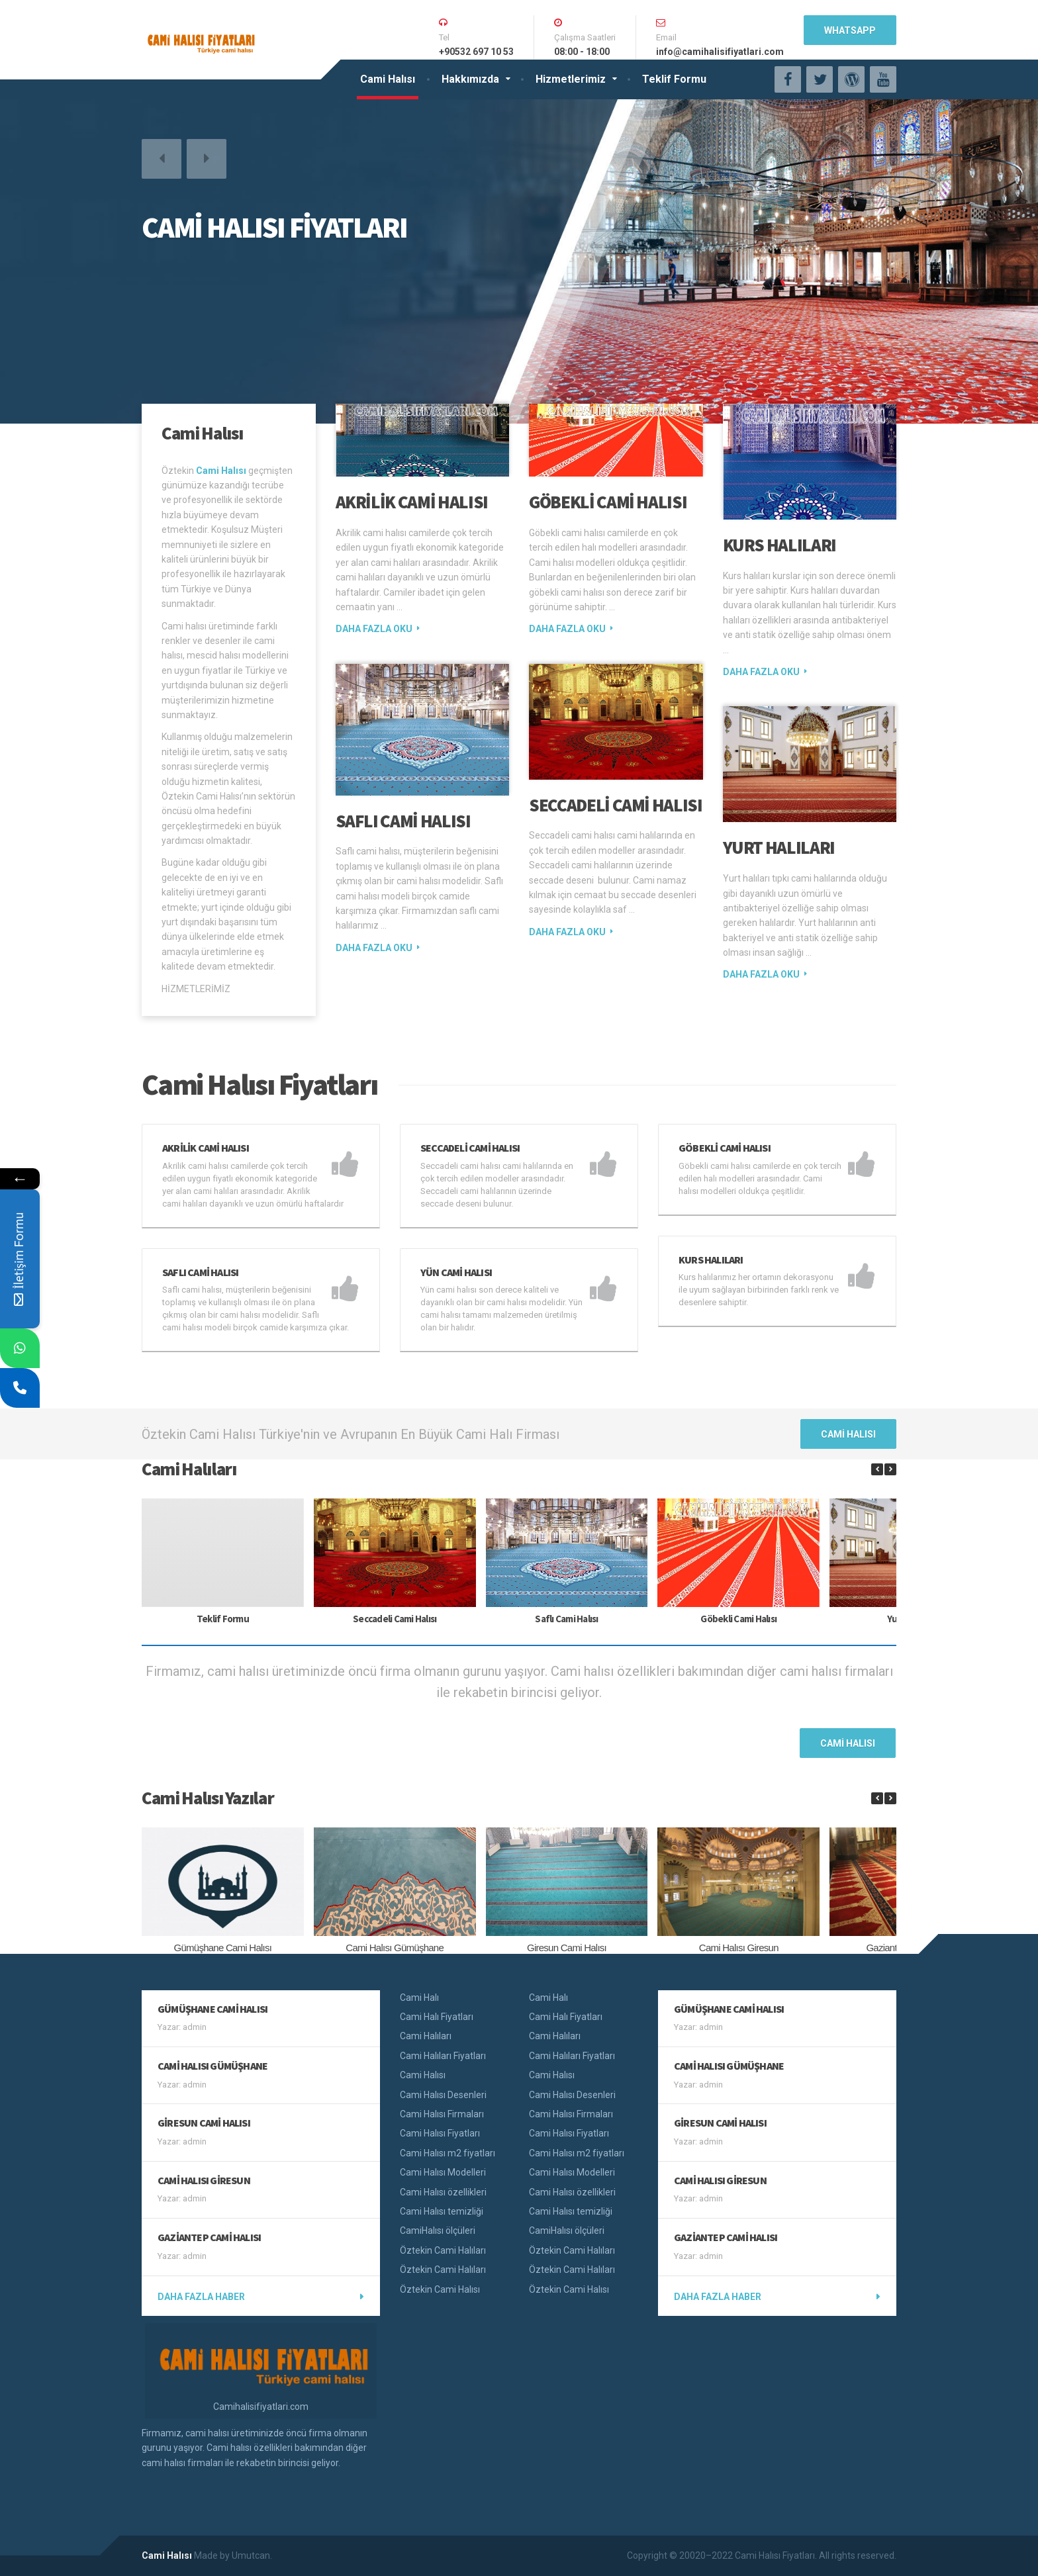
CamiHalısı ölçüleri (437, 2230)
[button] (161, 159)
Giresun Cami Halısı (566, 1947)
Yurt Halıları (779, 847)
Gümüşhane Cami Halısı (223, 1947)
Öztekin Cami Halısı (440, 2289)
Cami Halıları (425, 2036)
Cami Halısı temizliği (441, 2211)
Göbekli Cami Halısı (607, 501)
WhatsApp (850, 30)
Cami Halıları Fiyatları (443, 2055)
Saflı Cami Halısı (403, 820)
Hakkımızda (470, 79)
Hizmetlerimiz (571, 79)
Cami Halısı (387, 79)
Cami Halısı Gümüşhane (395, 1947)
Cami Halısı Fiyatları (440, 2133)
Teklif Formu (674, 79)
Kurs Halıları (779, 544)
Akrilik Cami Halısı (412, 501)
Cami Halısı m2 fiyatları (447, 2153)
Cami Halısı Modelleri (443, 2172)
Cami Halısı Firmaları (442, 2114)
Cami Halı (419, 1997)
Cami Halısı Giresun (738, 1947)
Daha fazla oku (374, 628)
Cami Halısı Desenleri (443, 2095)
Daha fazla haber (201, 2296)
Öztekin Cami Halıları (443, 2250)
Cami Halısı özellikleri (443, 2192)
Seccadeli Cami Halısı (615, 805)
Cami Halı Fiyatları (436, 2016)
